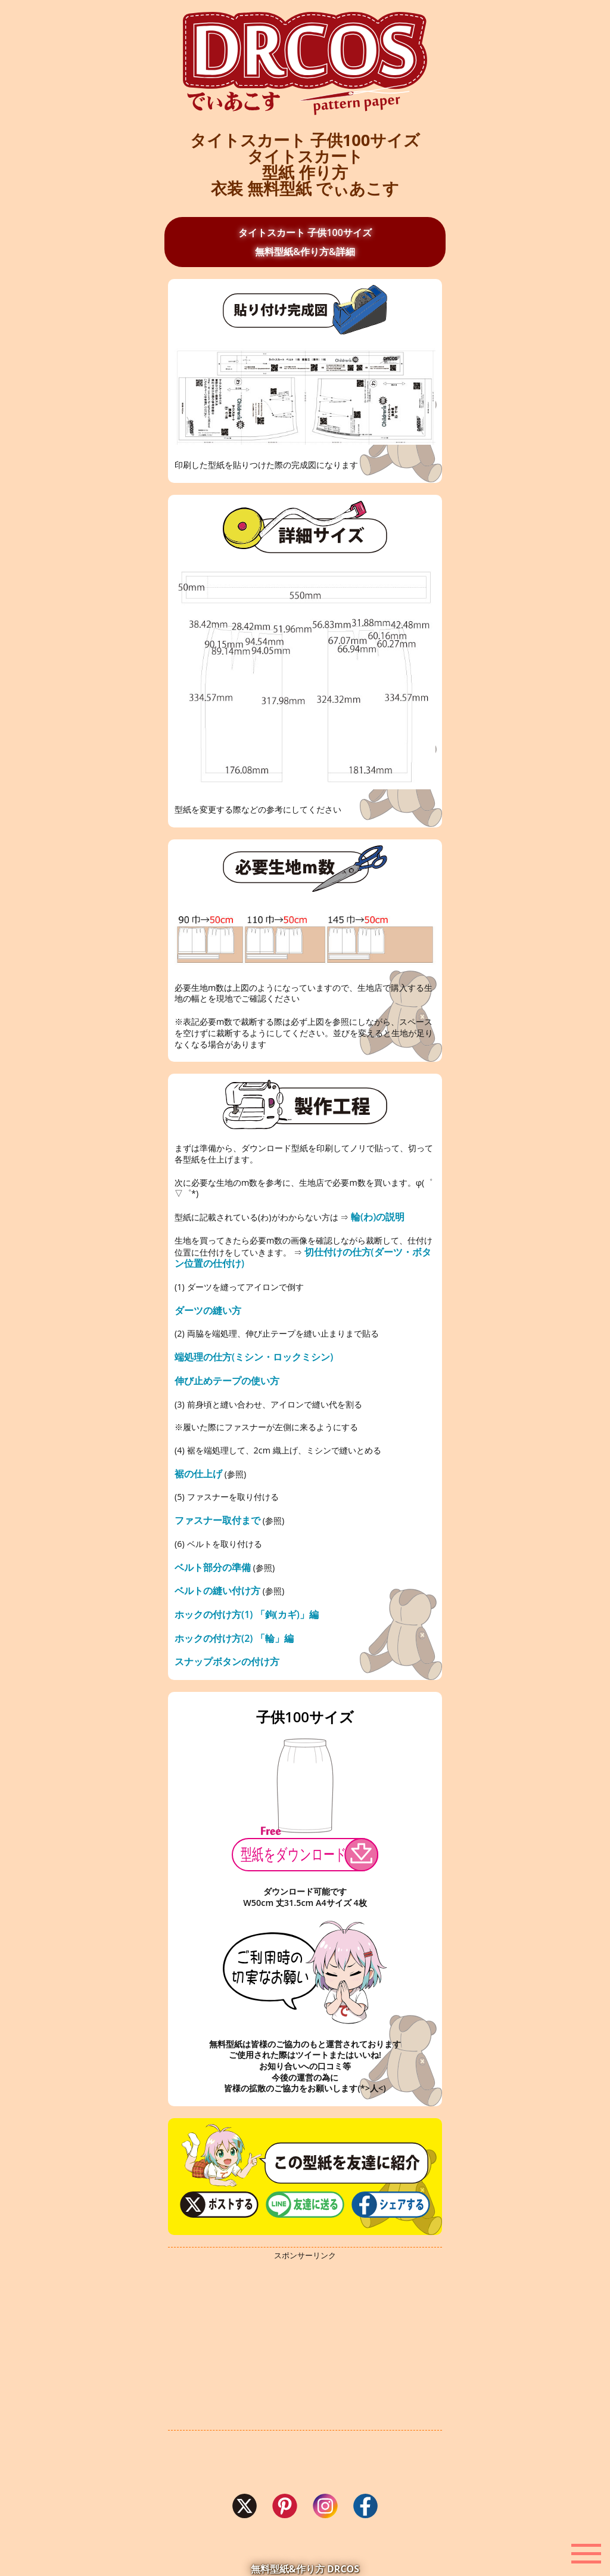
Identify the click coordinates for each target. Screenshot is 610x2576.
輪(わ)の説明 (377, 1216)
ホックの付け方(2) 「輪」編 (234, 1638)
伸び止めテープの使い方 (227, 1380)
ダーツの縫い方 (208, 1310)
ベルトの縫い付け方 (217, 1590)
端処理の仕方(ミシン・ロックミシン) (254, 1356)
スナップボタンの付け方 (227, 1661)
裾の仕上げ (198, 1473)
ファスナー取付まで (217, 1520)
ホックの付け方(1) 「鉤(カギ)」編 (247, 1614)
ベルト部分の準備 (213, 1567)
